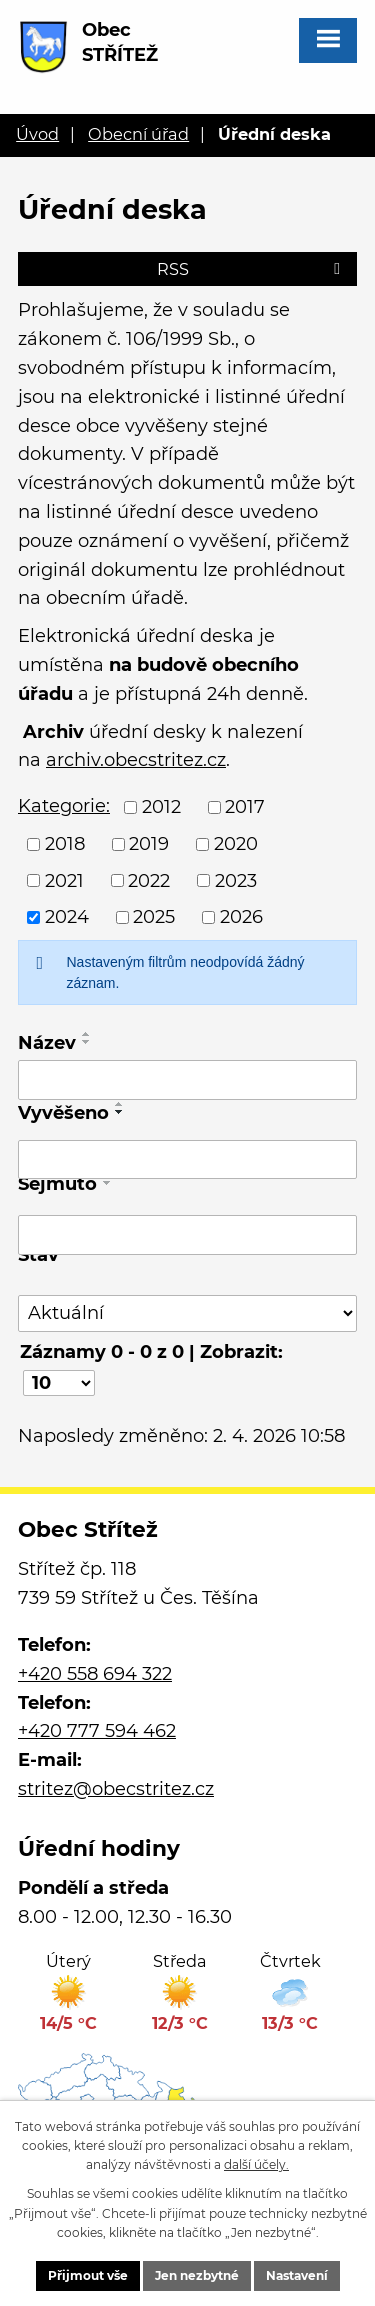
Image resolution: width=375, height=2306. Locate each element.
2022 (149, 880)
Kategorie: (64, 806)
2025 (154, 917)
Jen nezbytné (197, 2275)
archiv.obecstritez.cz (136, 760)
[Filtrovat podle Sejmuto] (187, 1235)
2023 (236, 880)
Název (47, 1043)
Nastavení (297, 2275)
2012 (161, 807)
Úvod (37, 134)
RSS (252, 269)
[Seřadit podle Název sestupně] (87, 1042)
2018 (65, 844)
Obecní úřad (138, 134)
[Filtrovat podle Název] (187, 1080)
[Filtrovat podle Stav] (187, 1313)
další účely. (256, 2164)
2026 (241, 917)
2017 (245, 807)
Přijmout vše (88, 2275)
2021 (64, 880)
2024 (67, 917)
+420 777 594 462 (97, 1731)
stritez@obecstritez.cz (116, 1789)
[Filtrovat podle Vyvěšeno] (187, 1160)
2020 (236, 844)
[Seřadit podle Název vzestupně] (87, 1034)
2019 (149, 844)
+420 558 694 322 (95, 1674)
